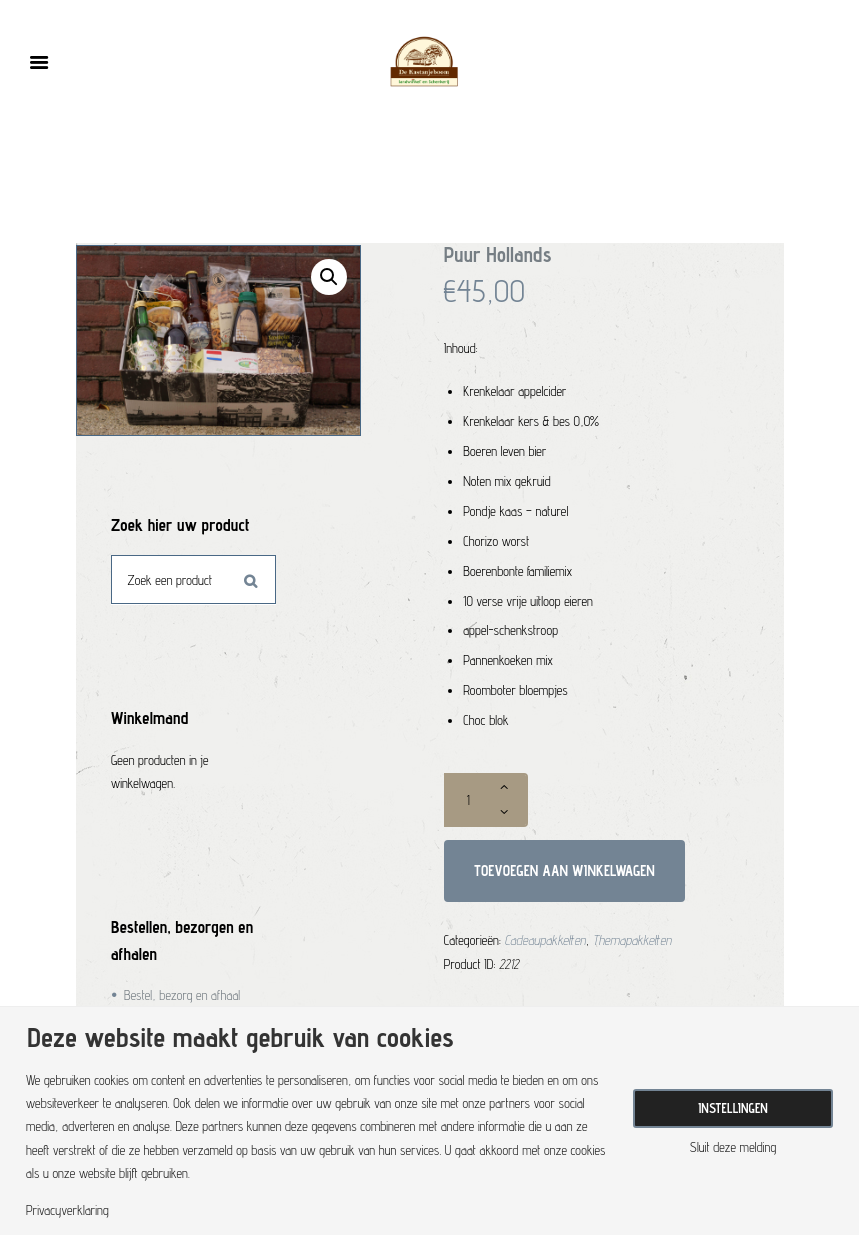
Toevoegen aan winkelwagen (564, 870)
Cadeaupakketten (545, 940)
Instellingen (733, 1108)
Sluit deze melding (733, 1147)
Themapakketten (632, 940)
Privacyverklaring (67, 1210)
